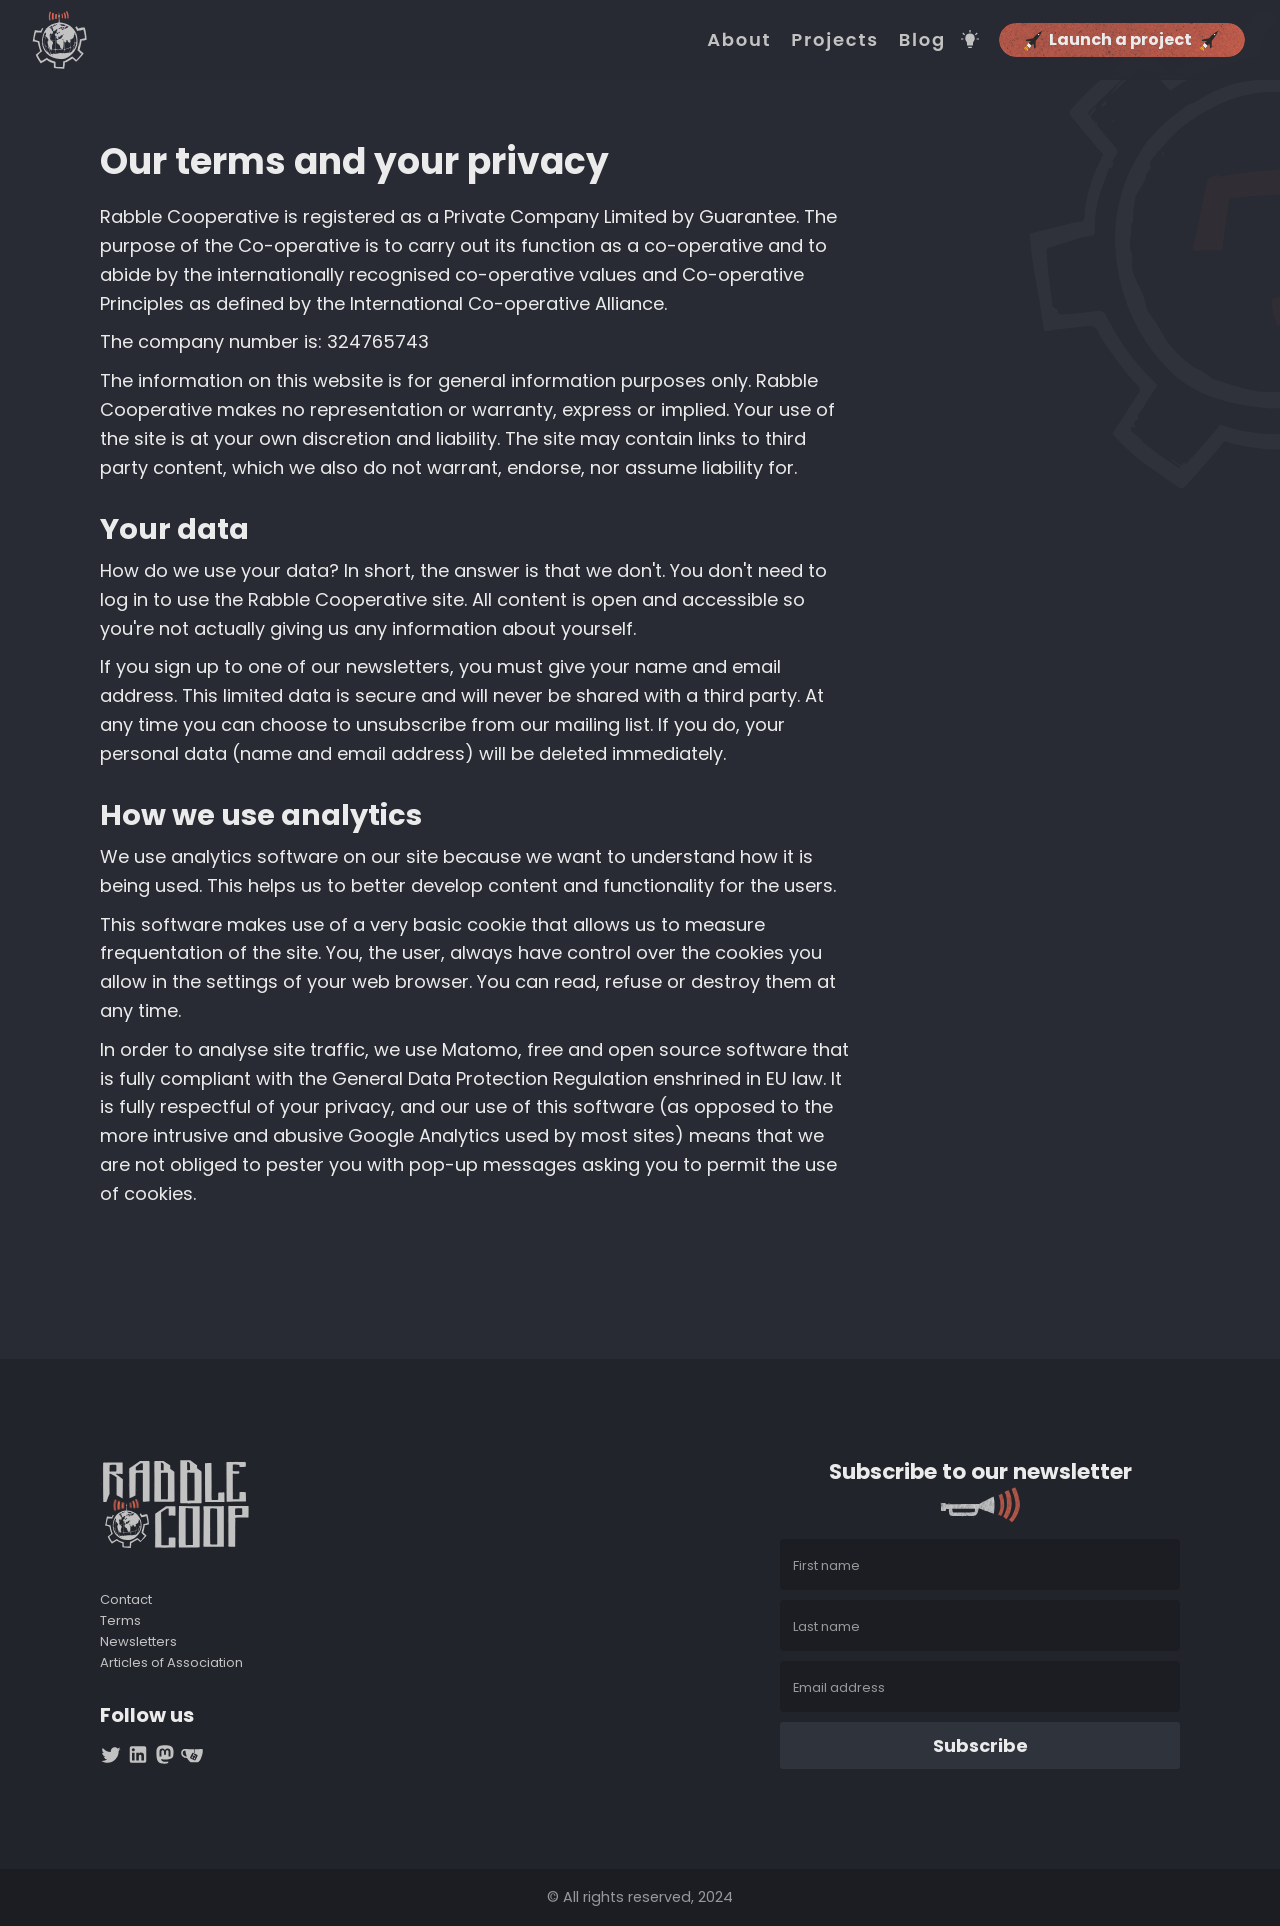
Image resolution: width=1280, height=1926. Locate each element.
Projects (834, 40)
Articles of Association (171, 1663)
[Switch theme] (970, 39)
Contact (126, 1600)
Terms (120, 1621)
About (739, 40)
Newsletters (138, 1642)
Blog (922, 40)
